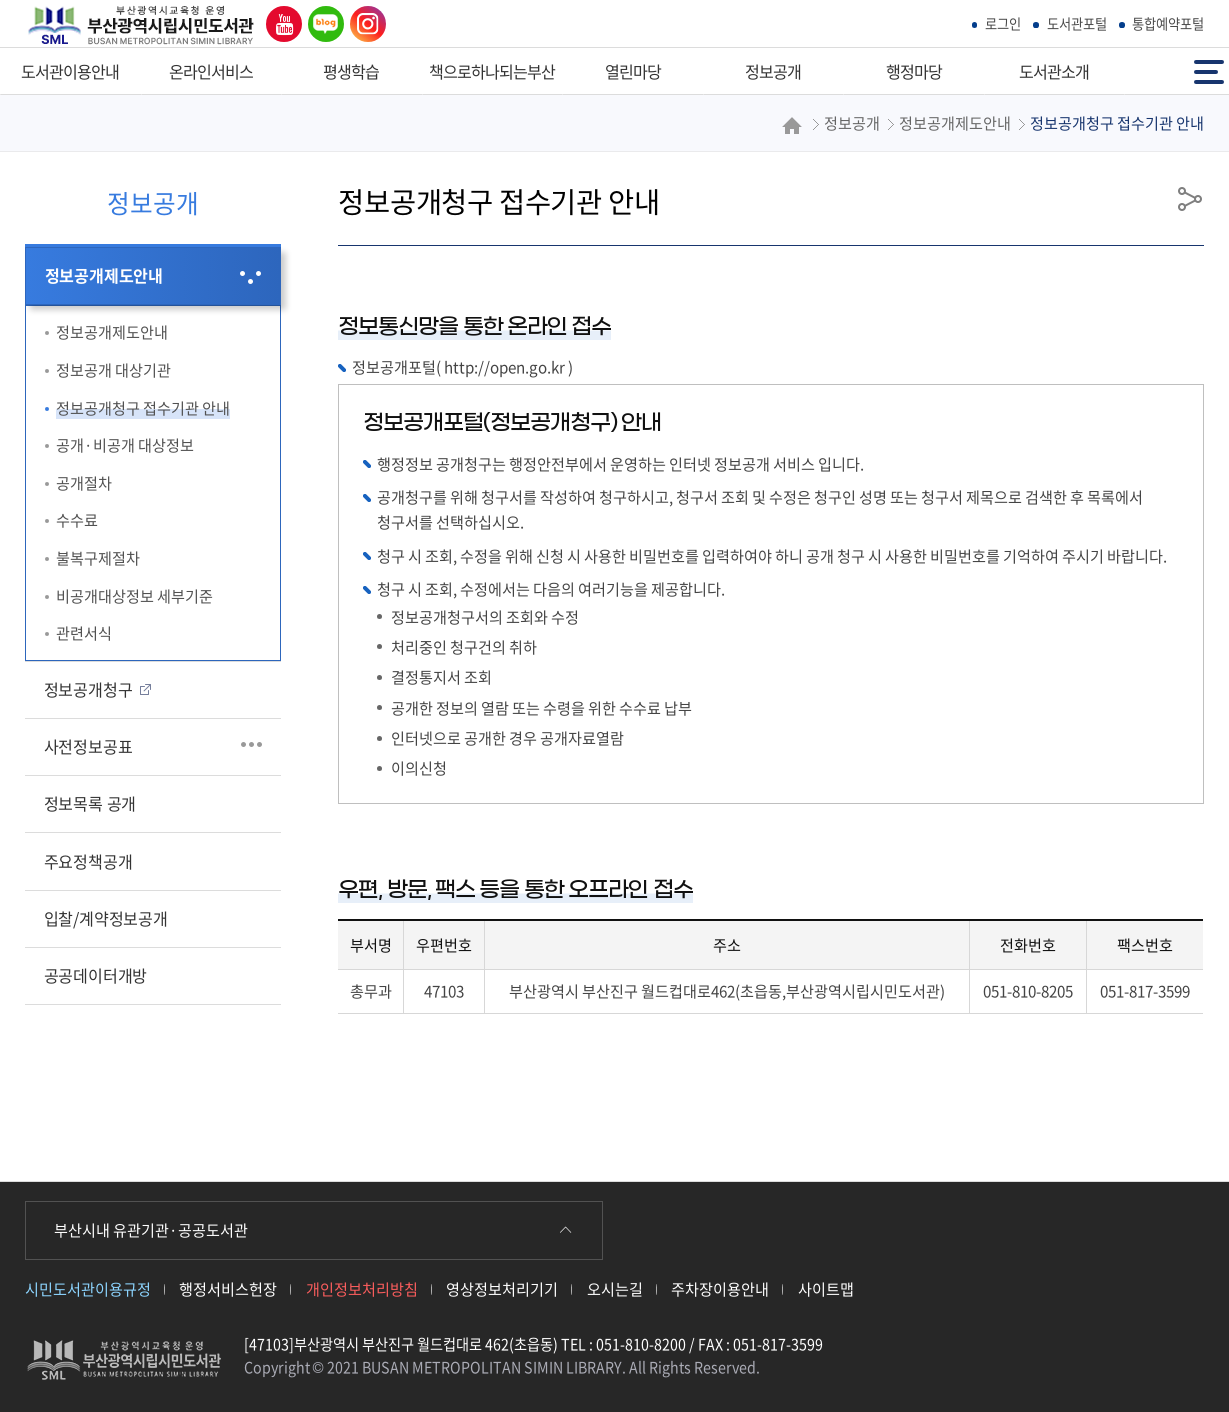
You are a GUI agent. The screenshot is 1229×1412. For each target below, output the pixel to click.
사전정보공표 (88, 746)
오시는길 (615, 1288)
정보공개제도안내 (104, 275)
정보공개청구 (88, 689)
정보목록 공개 (90, 803)
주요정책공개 (88, 861)
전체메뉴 (1209, 70)
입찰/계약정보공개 (106, 918)
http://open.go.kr (504, 366)
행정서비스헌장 (228, 1288)
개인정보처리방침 (362, 1288)
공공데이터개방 (96, 975)
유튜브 (279, 24)
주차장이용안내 (720, 1288)
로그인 (1003, 23)
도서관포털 (1077, 23)
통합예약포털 (1168, 23)
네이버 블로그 (322, 24)
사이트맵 (826, 1288)
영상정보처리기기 (502, 1288)
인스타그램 (363, 24)
